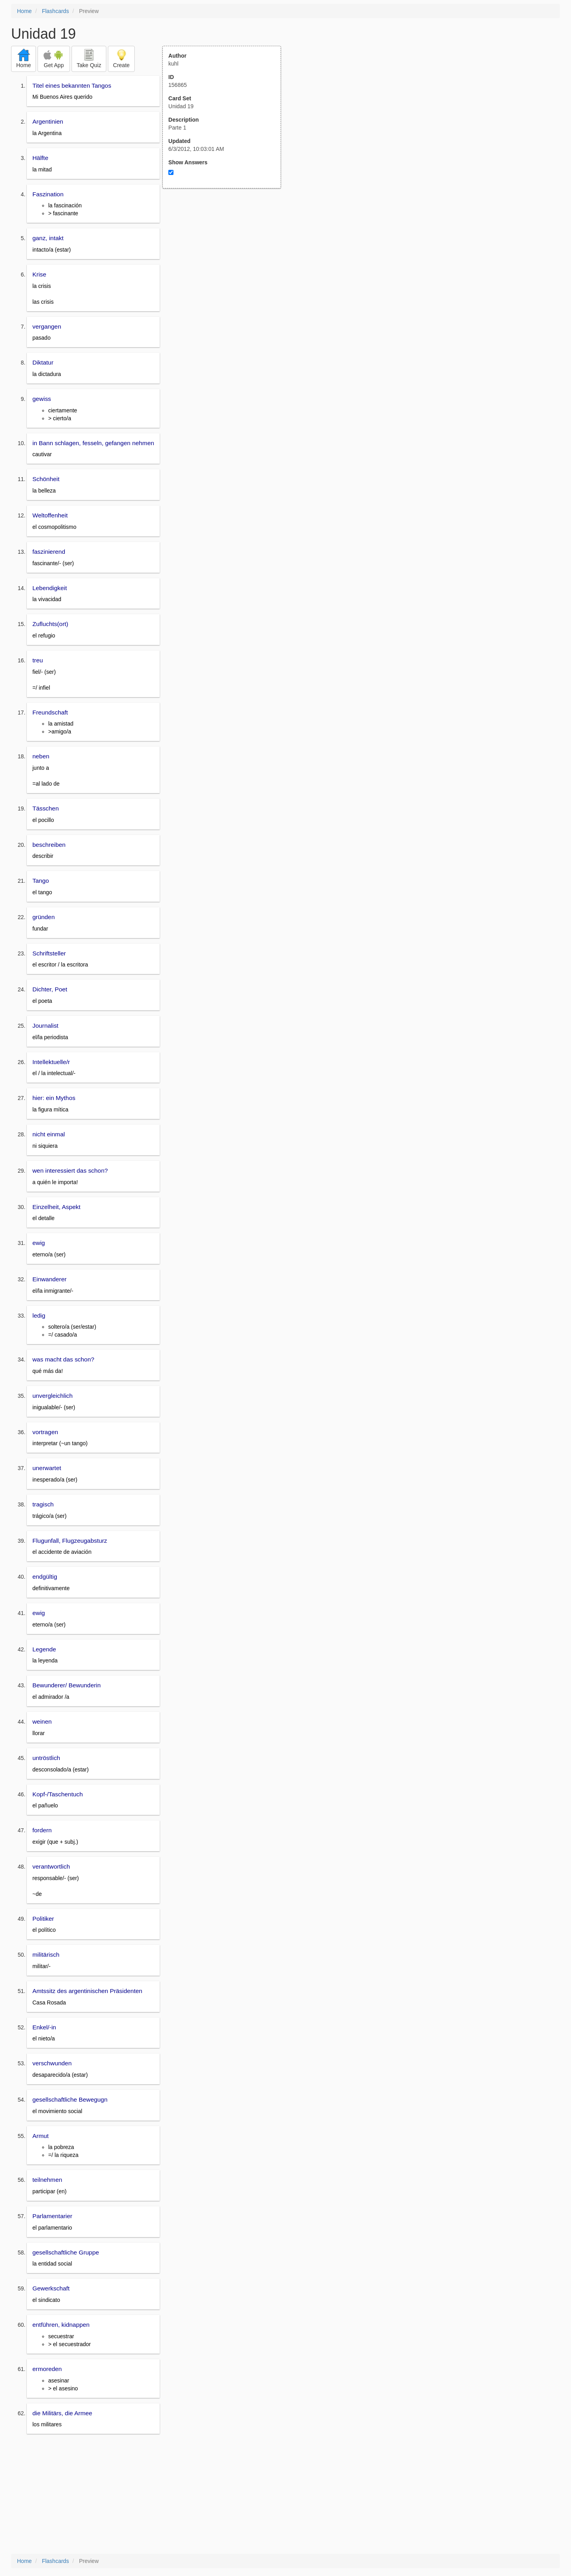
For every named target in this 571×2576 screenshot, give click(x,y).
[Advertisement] (226, 266)
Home (24, 11)
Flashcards (55, 11)
